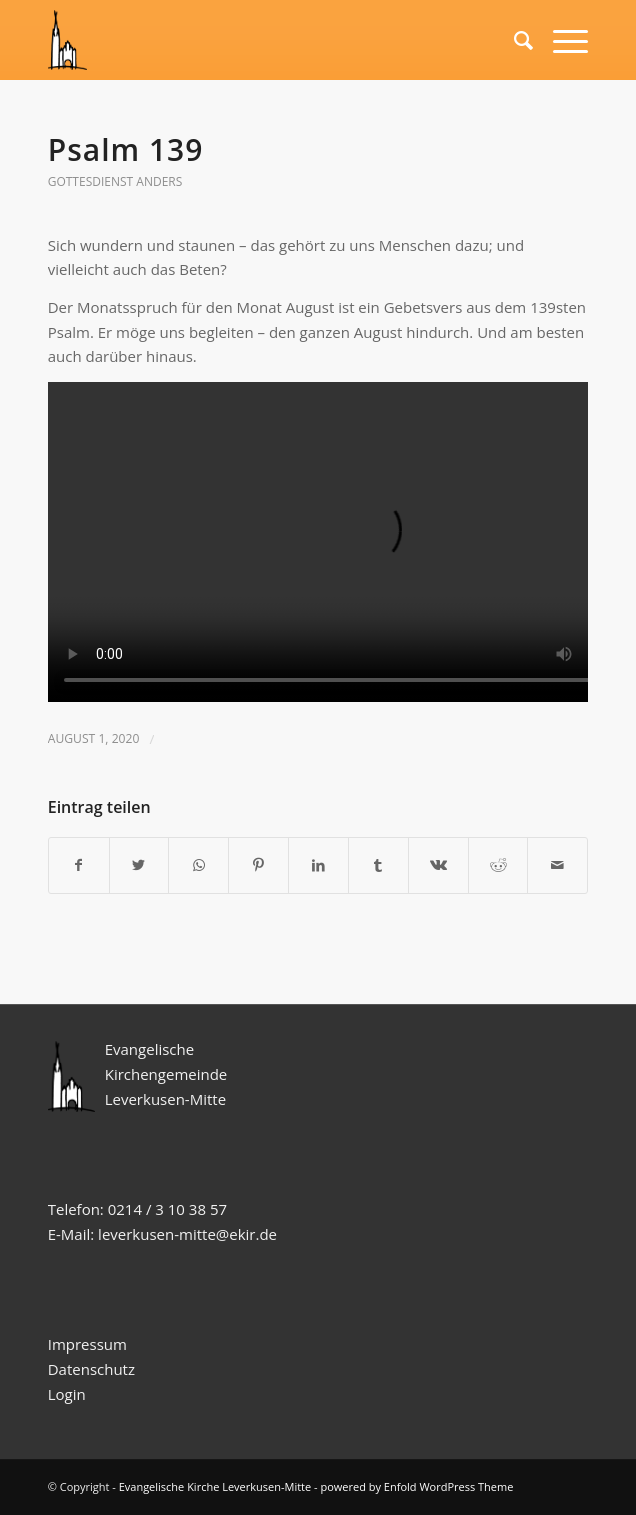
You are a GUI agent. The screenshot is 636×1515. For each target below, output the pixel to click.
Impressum (87, 1344)
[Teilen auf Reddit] (498, 865)
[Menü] (560, 40)
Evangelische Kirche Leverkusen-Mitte (215, 1486)
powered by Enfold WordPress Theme (416, 1486)
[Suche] (513, 40)
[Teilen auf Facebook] (79, 865)
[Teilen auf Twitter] (139, 865)
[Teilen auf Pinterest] (258, 865)
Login (67, 1394)
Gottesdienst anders (115, 181)
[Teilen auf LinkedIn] (318, 865)
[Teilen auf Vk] (438, 865)
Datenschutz (93, 1369)
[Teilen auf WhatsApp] (198, 865)
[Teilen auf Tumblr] (378, 865)
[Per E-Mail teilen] (557, 865)
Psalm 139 (126, 149)
